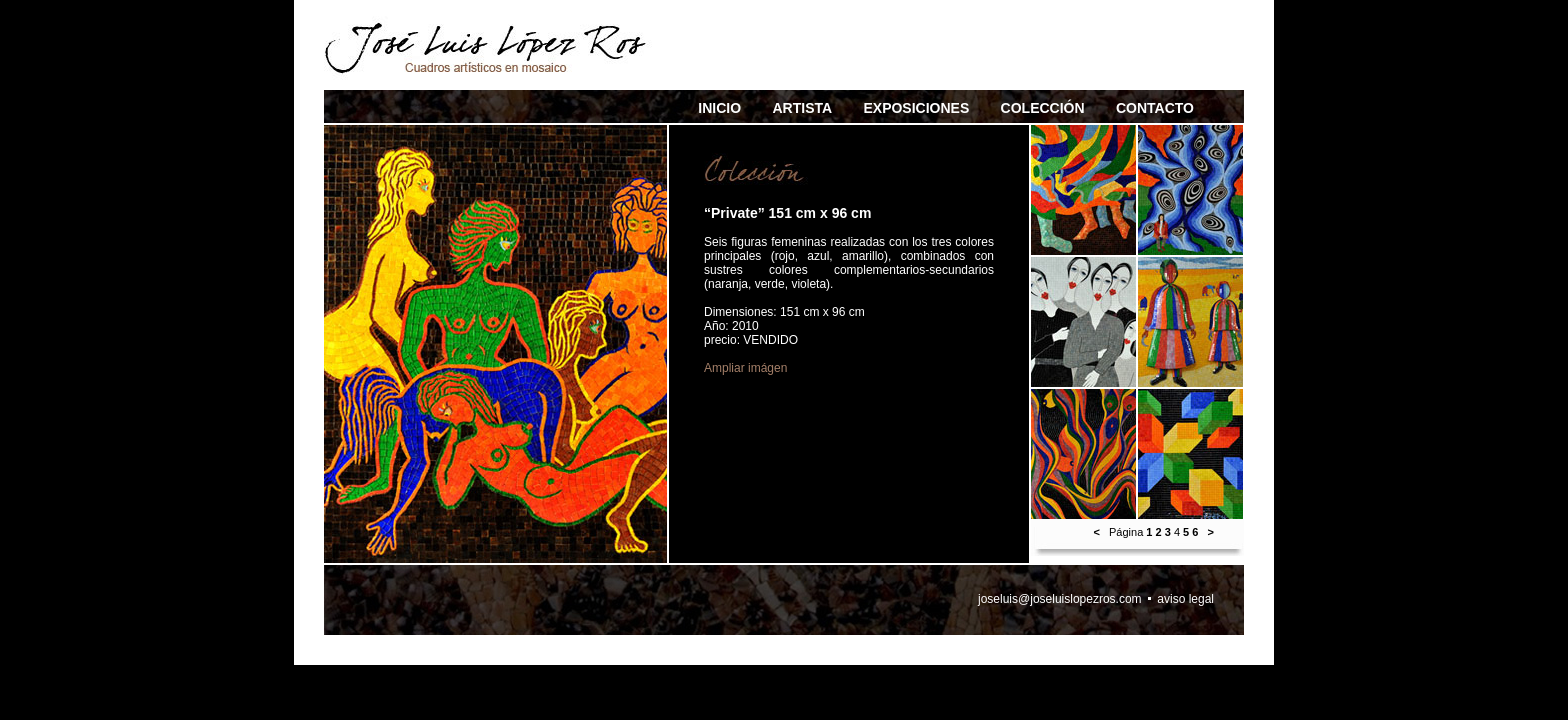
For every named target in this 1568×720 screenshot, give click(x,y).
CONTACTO (1155, 108)
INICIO (719, 108)
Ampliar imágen (745, 368)
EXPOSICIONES (916, 108)
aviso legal (1185, 599)
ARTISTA (802, 108)
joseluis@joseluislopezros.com (1060, 599)
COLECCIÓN (1043, 108)
